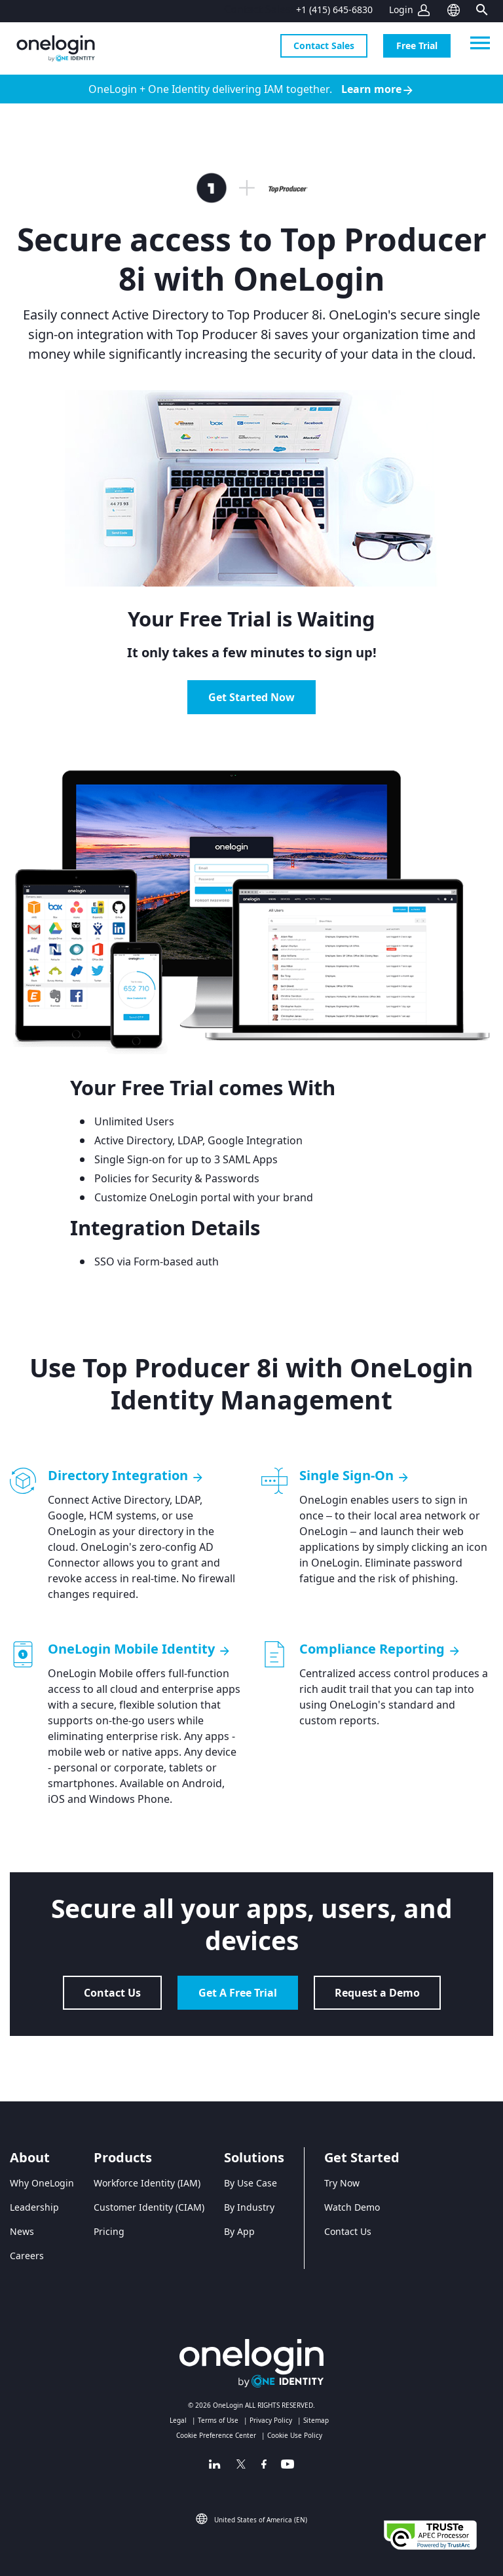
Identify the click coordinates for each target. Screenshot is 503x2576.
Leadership (34, 2207)
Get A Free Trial (237, 1993)
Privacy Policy (271, 2420)
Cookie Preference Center (216, 2435)
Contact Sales (323, 45)
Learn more (378, 89)
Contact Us (112, 1993)
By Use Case (250, 2183)
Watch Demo (352, 2207)
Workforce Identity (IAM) (147, 2183)
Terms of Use (218, 2420)
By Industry (249, 2207)
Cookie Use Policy (294, 2435)
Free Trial (417, 45)
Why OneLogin (42, 2183)
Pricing (109, 2231)
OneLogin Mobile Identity (139, 1649)
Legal (178, 2420)
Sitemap (316, 2420)
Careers (27, 2255)
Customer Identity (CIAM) (149, 2207)
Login (401, 9)
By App (239, 2231)
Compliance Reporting (380, 1649)
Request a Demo (377, 1993)
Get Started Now (251, 697)
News (22, 2231)
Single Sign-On (354, 1475)
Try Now (342, 2183)
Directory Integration (126, 1475)
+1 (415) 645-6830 (334, 9)
